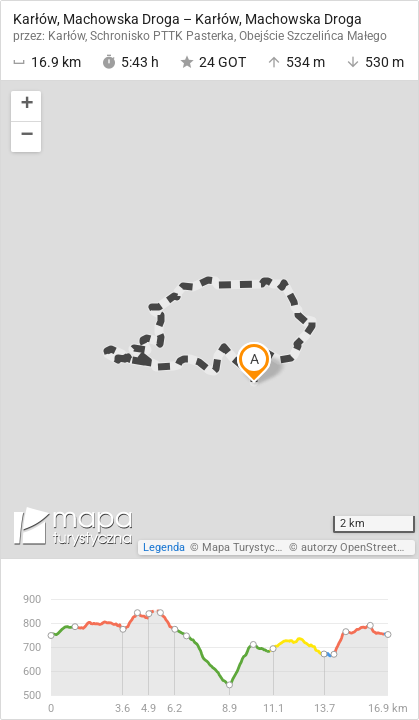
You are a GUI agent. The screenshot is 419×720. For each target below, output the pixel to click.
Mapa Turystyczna (247, 547)
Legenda (164, 547)
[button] (26, 106)
